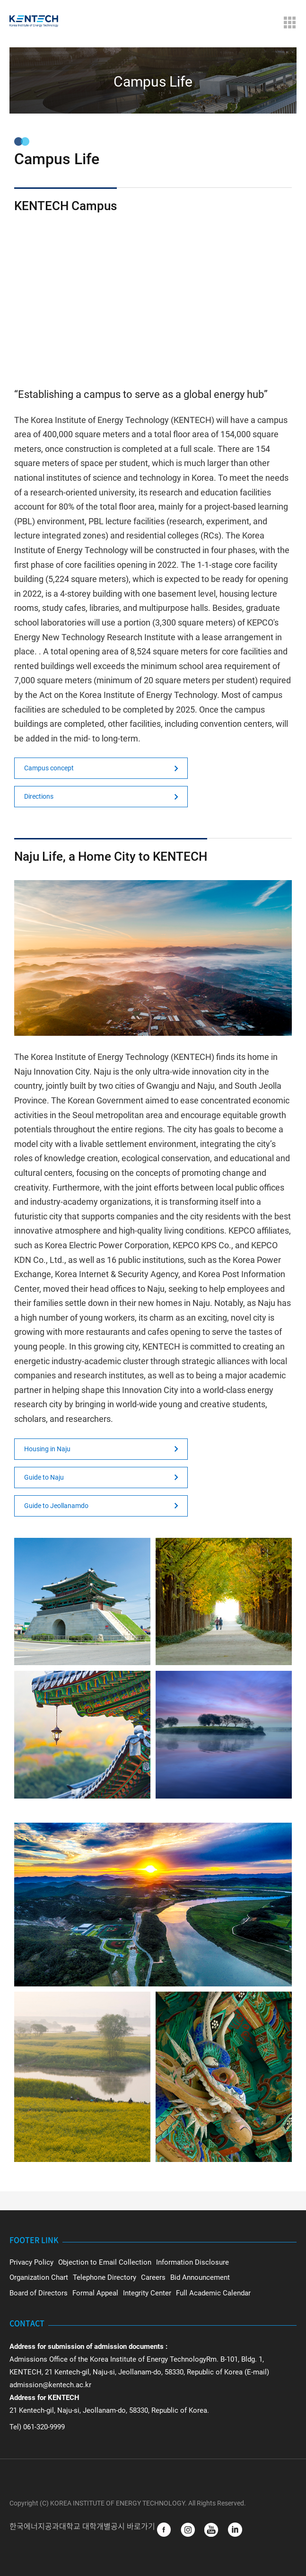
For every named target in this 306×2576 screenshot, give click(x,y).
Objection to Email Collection (104, 2262)
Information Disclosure (192, 2262)
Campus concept (49, 768)
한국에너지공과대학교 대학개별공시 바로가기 (83, 2526)
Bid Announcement (200, 2277)
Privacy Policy (31, 2262)
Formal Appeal (95, 2293)
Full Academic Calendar (213, 2293)
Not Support (153, 299)
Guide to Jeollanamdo (56, 1505)
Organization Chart (38, 2277)
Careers (153, 2277)
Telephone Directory (104, 2277)
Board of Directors (38, 2293)
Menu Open (289, 22)
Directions (38, 796)
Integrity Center (147, 2293)
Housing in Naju (47, 1449)
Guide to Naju (44, 1477)
